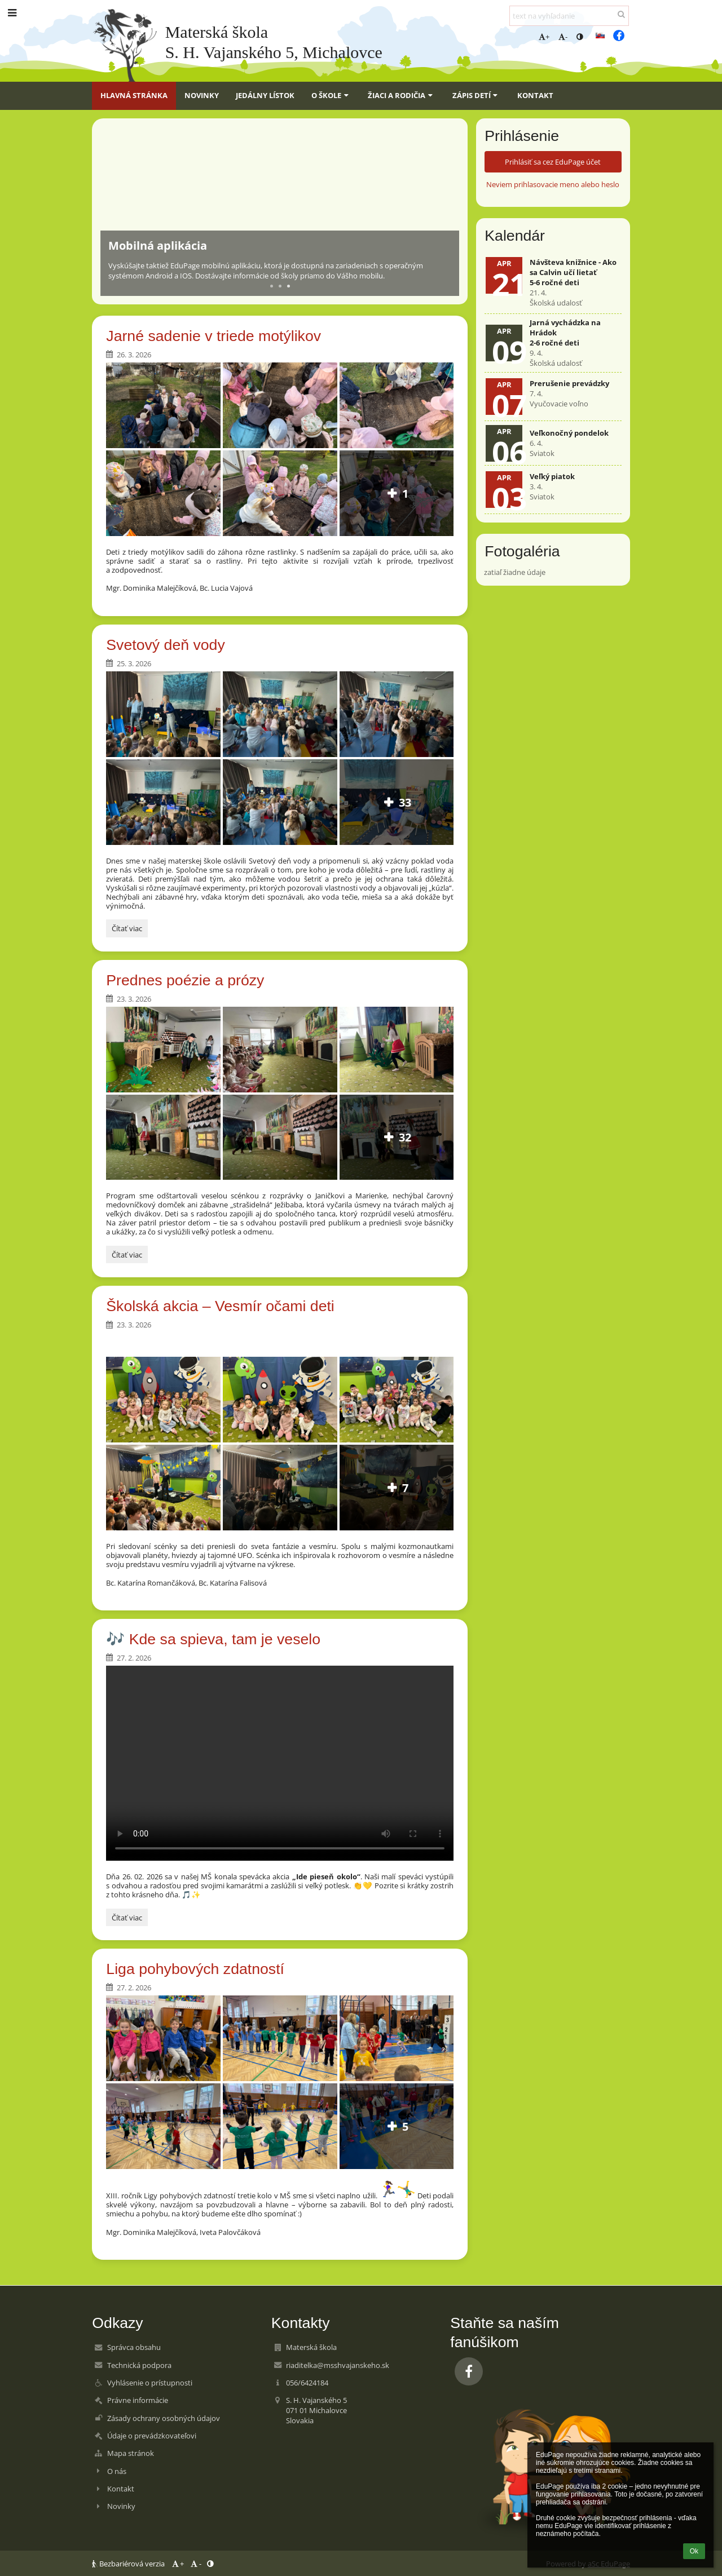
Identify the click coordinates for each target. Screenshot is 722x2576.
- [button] (562, 37)
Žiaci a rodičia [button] (401, 95)
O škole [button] (331, 95)
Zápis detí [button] (476, 95)
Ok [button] (694, 2551)
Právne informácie (137, 2400)
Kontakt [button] (535, 95)
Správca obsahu (134, 2347)
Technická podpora (139, 2365)
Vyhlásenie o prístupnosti (149, 2383)
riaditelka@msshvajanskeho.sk (337, 2365)
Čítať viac (126, 930)
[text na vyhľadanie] (569, 16)
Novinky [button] (201, 95)
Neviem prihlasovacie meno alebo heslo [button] (552, 184)
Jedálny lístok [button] (265, 95)
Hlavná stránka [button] (134, 95)
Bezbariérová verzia (129, 2564)
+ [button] (544, 37)
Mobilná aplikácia (157, 245)
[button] (600, 35)
